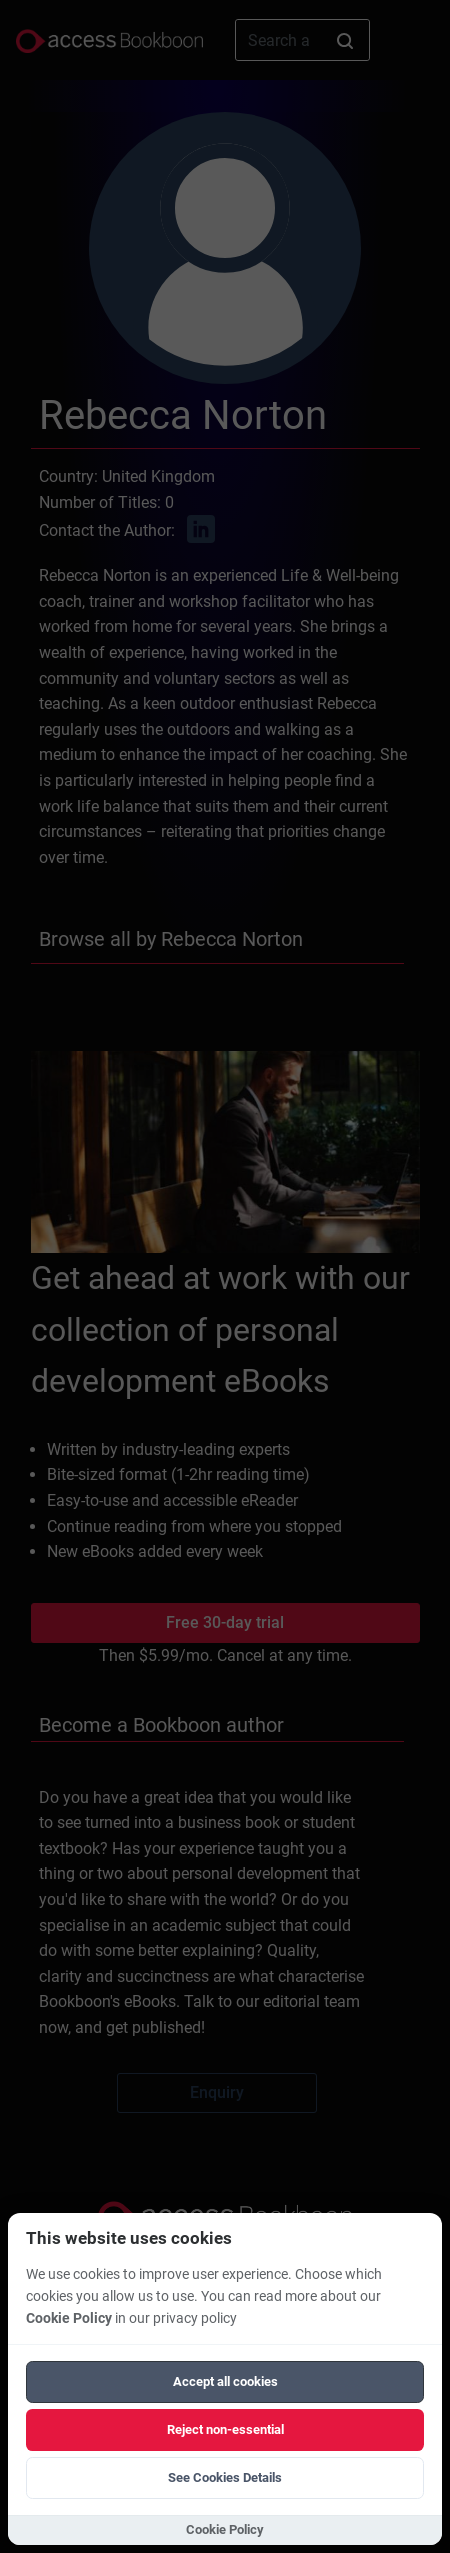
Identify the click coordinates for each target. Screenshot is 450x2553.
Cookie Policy (69, 2318)
